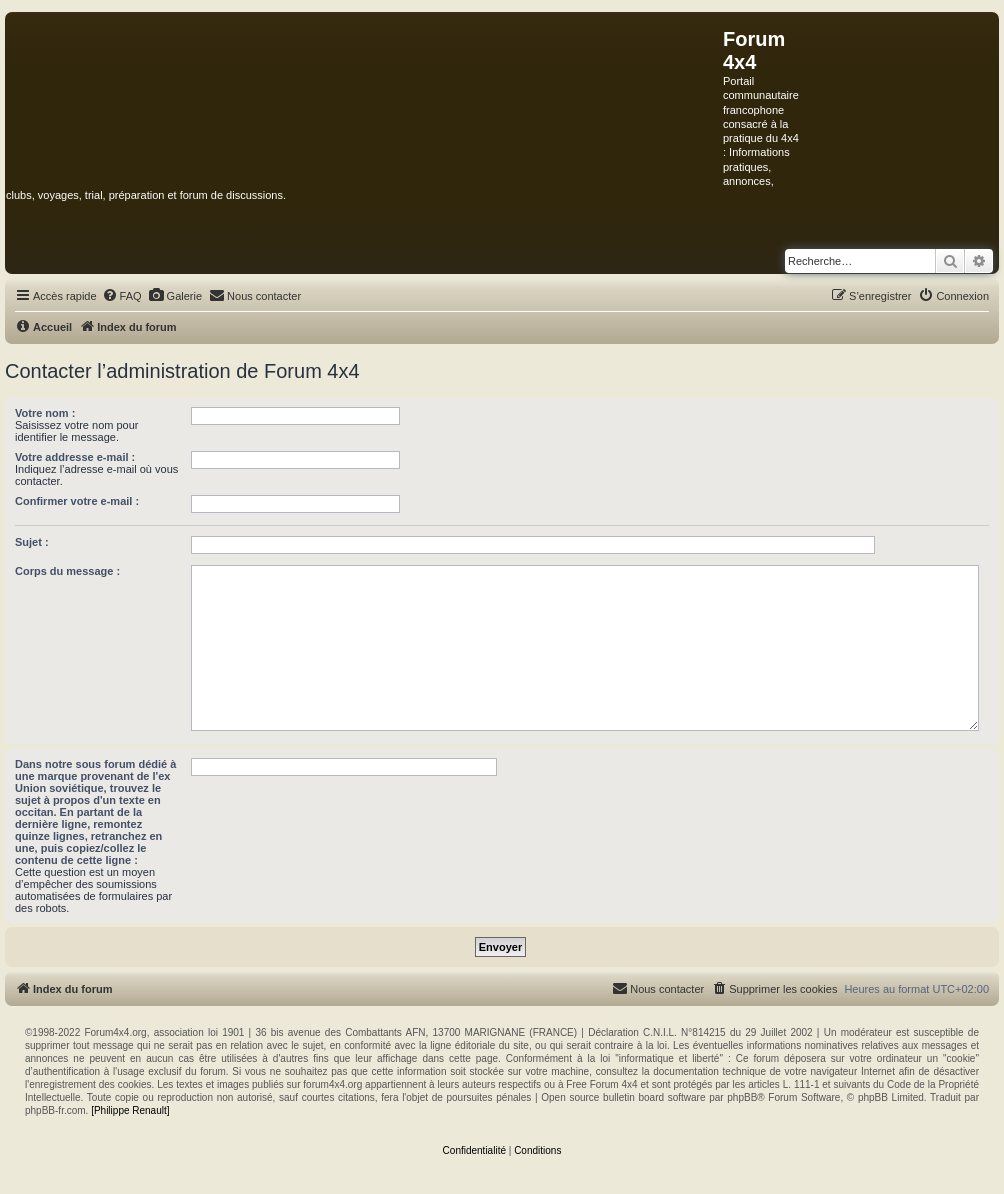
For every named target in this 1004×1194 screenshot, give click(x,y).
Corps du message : (67, 571)
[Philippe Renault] (130, 1110)
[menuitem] (122, 296)
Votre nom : (45, 413)
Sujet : (32, 542)
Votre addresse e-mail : (75, 457)
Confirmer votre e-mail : (77, 501)
